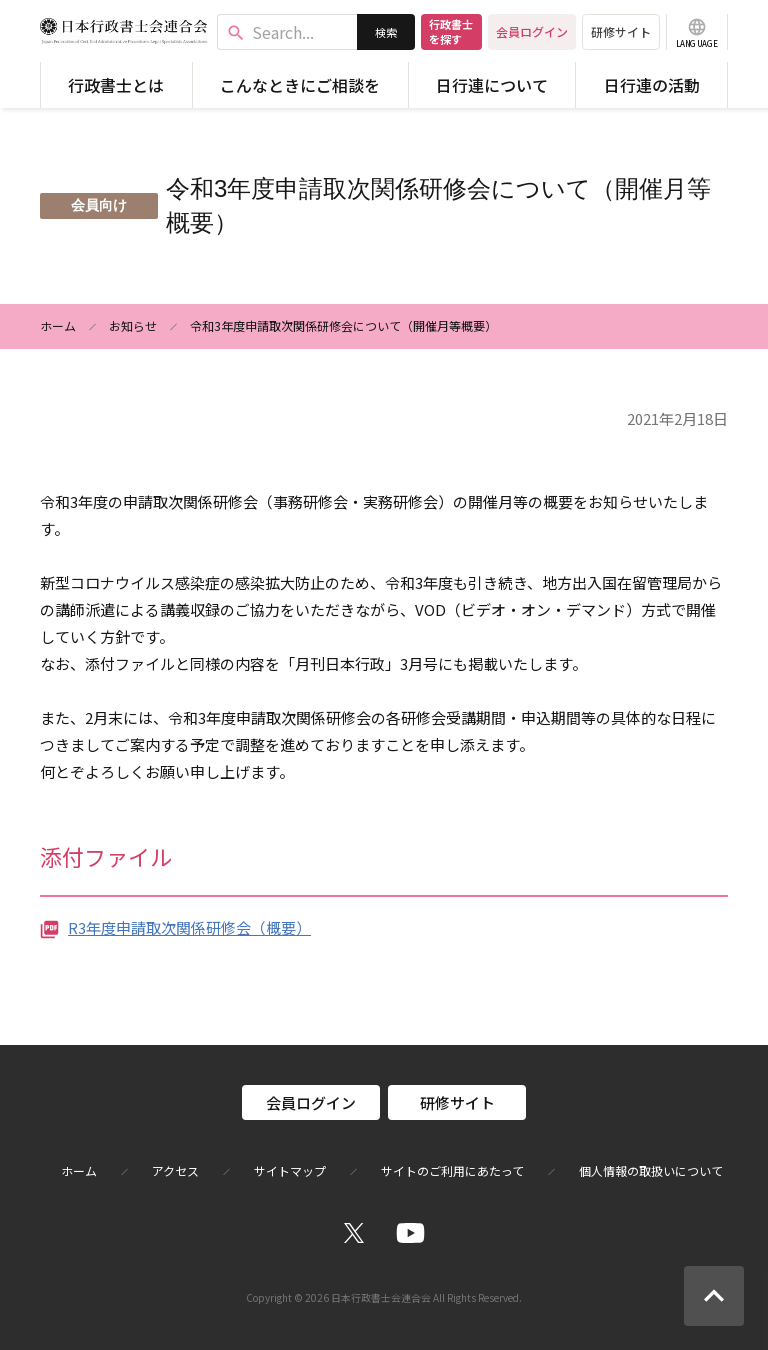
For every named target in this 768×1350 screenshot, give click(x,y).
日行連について (492, 85)
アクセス (175, 1171)
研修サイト (621, 31)
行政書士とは (116, 85)
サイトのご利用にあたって (452, 1171)
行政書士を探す (451, 31)
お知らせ (133, 325)
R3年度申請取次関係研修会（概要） (189, 927)
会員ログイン (532, 31)
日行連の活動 (652, 85)
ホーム (58, 325)
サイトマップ (290, 1171)
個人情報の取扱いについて (651, 1171)
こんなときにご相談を (300, 85)
